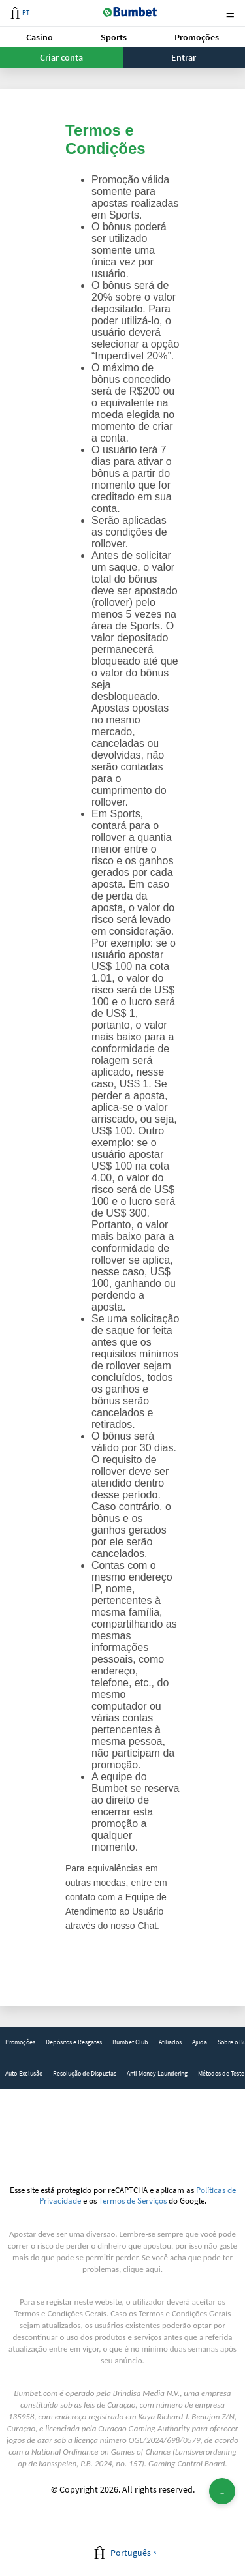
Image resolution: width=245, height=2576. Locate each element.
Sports (114, 37)
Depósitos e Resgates (74, 2042)
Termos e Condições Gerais (60, 2313)
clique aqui (141, 2269)
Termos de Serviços (133, 2200)
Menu (230, 13)
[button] (40, 36)
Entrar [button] (183, 57)
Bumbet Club (130, 2042)
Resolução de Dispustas (84, 2073)
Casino (39, 37)
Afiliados (170, 2042)
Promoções (196, 37)
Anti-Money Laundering (157, 2073)
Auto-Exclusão (23, 2073)
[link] (20, 2042)
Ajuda (199, 2042)
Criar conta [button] (61, 57)
